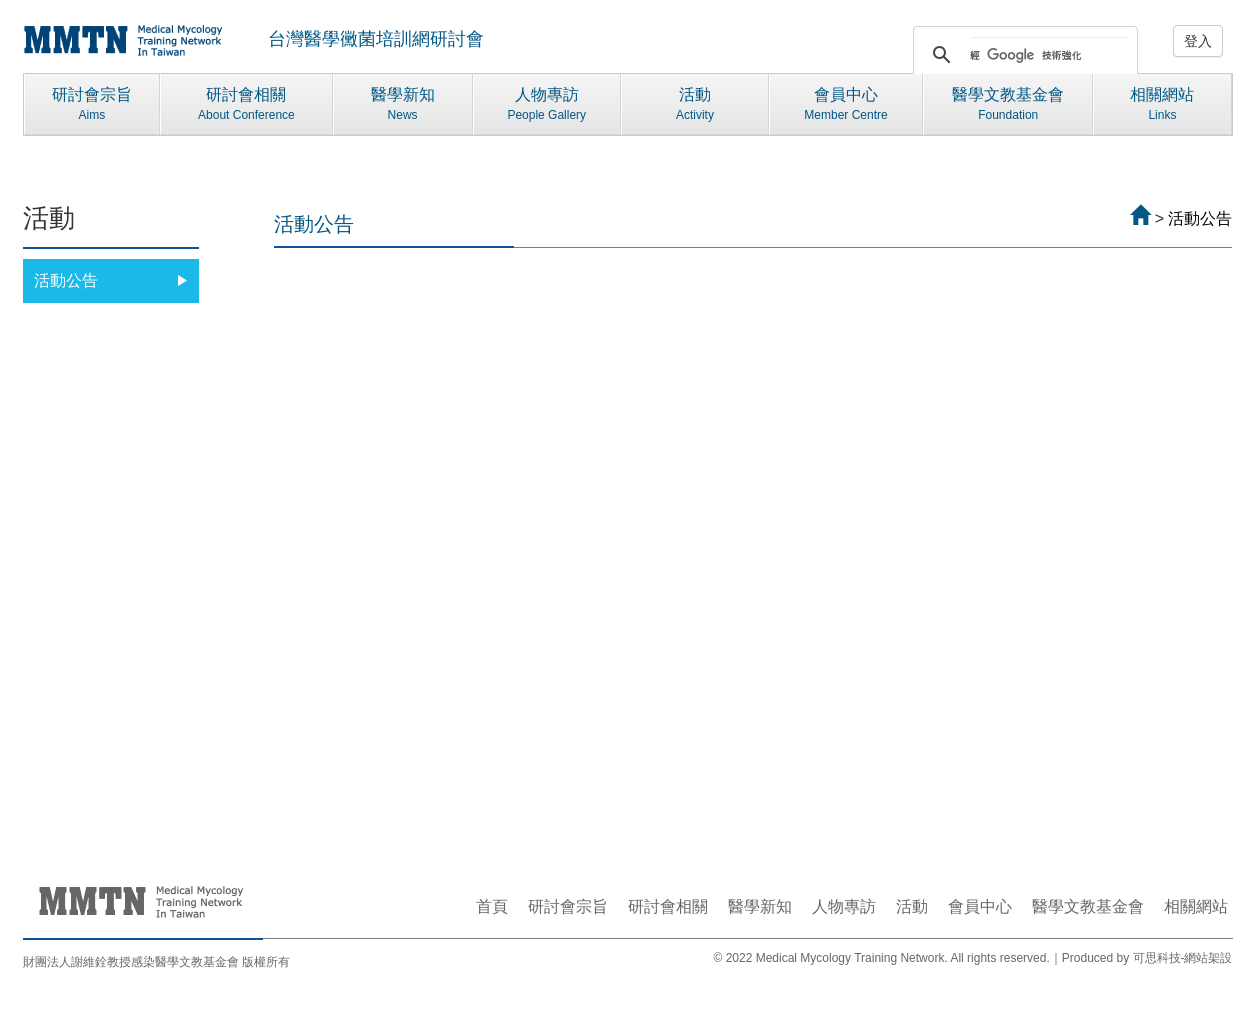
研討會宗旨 (92, 105)
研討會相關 (246, 105)
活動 (695, 105)
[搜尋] (1050, 55)
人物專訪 (547, 105)
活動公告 (111, 280)
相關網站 (1162, 105)
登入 (1198, 41)
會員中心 (846, 105)
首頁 (492, 906)
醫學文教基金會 (1008, 105)
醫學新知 (403, 105)
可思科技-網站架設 (1183, 958)
